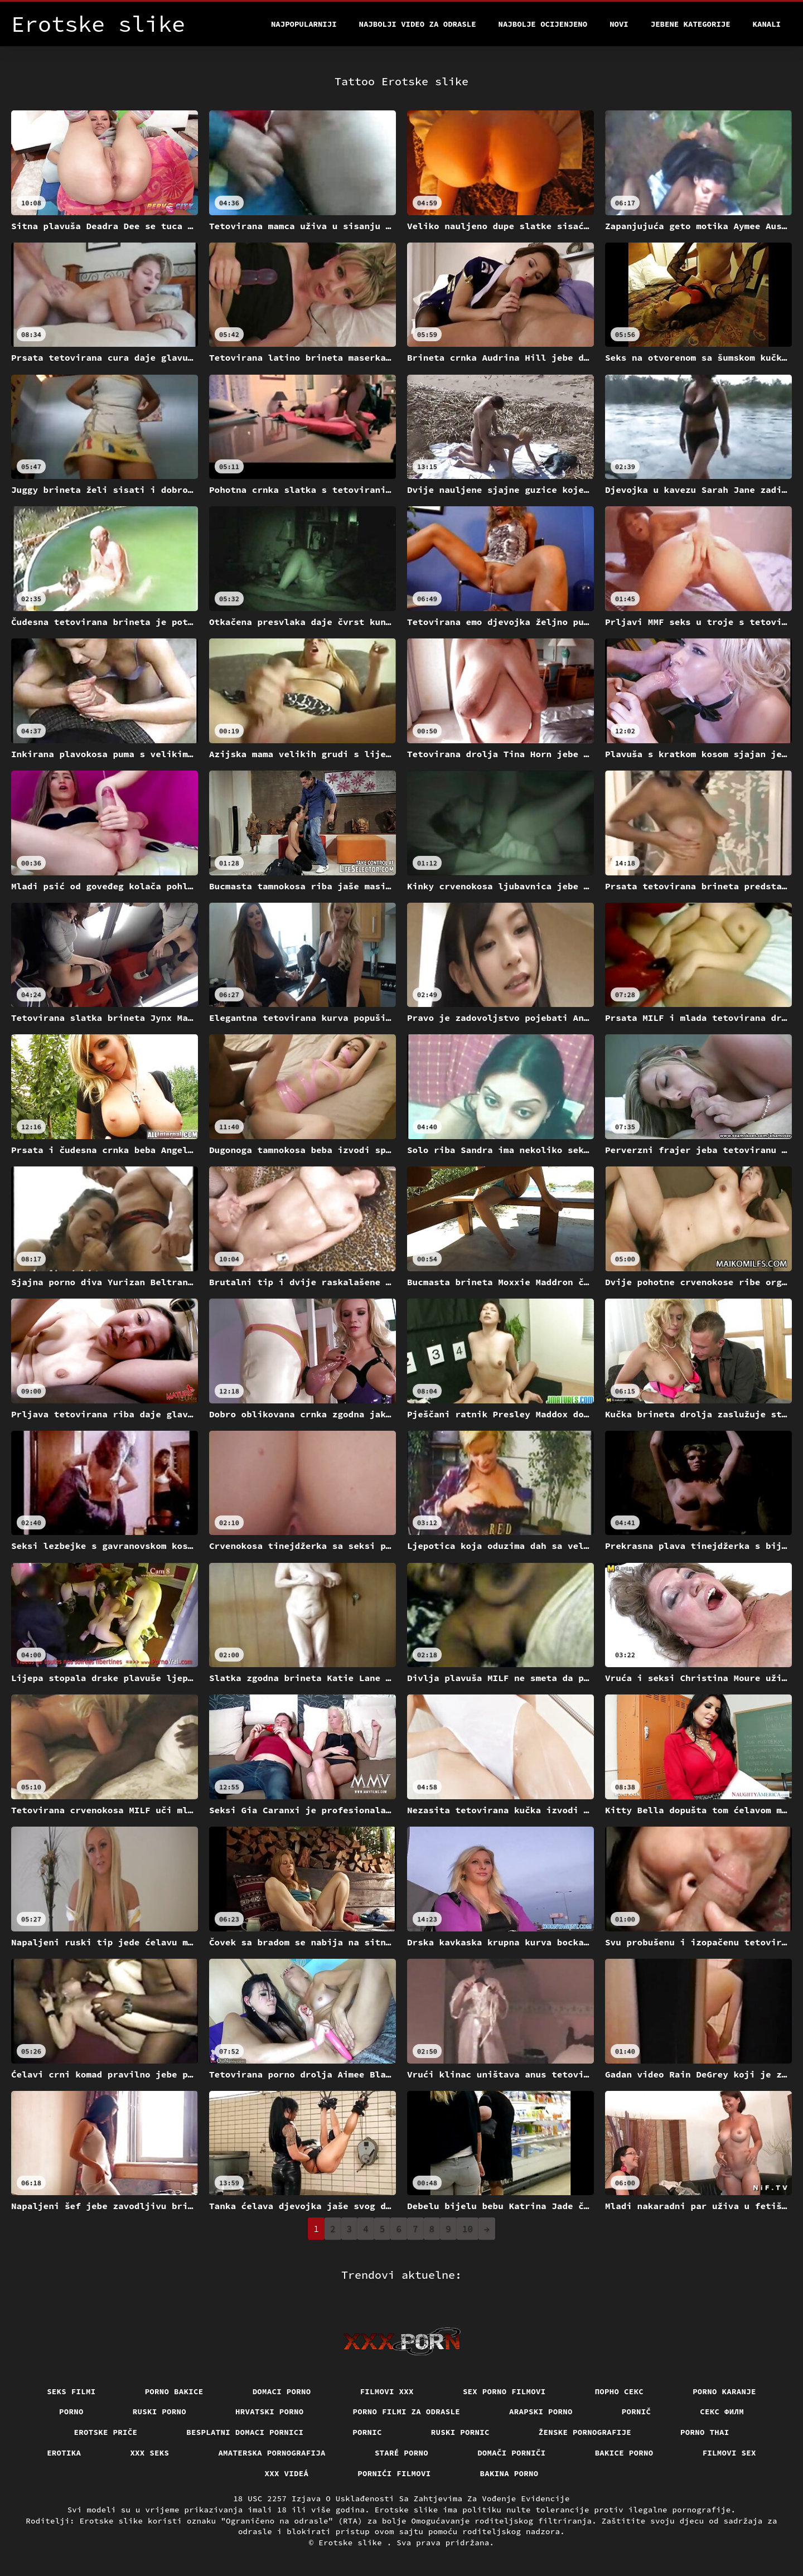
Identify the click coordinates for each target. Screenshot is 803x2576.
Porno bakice (174, 2391)
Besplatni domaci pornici (244, 2432)
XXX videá (287, 2473)
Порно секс (619, 2391)
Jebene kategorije (691, 24)
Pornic (367, 2432)
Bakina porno (509, 2473)
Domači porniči (511, 2453)
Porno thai (704, 2432)
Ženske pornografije (585, 2432)
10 (467, 2228)
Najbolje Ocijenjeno (543, 24)
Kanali (767, 24)
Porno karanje (724, 2391)
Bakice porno (624, 2453)
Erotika (64, 2453)
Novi (618, 24)
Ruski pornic (460, 2432)
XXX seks (149, 2453)
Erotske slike (352, 2543)
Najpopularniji (304, 24)
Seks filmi (71, 2391)
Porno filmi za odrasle (407, 2411)
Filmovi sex (729, 2453)
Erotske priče (106, 2432)
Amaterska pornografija (272, 2453)
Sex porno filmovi (504, 2391)
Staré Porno (401, 2453)
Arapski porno (541, 2411)
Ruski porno (159, 2411)
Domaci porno (282, 2391)
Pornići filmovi (393, 2473)
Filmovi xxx (387, 2391)
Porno (71, 2411)
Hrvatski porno (269, 2411)
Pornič (636, 2411)
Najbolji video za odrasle (417, 24)
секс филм (722, 2411)
